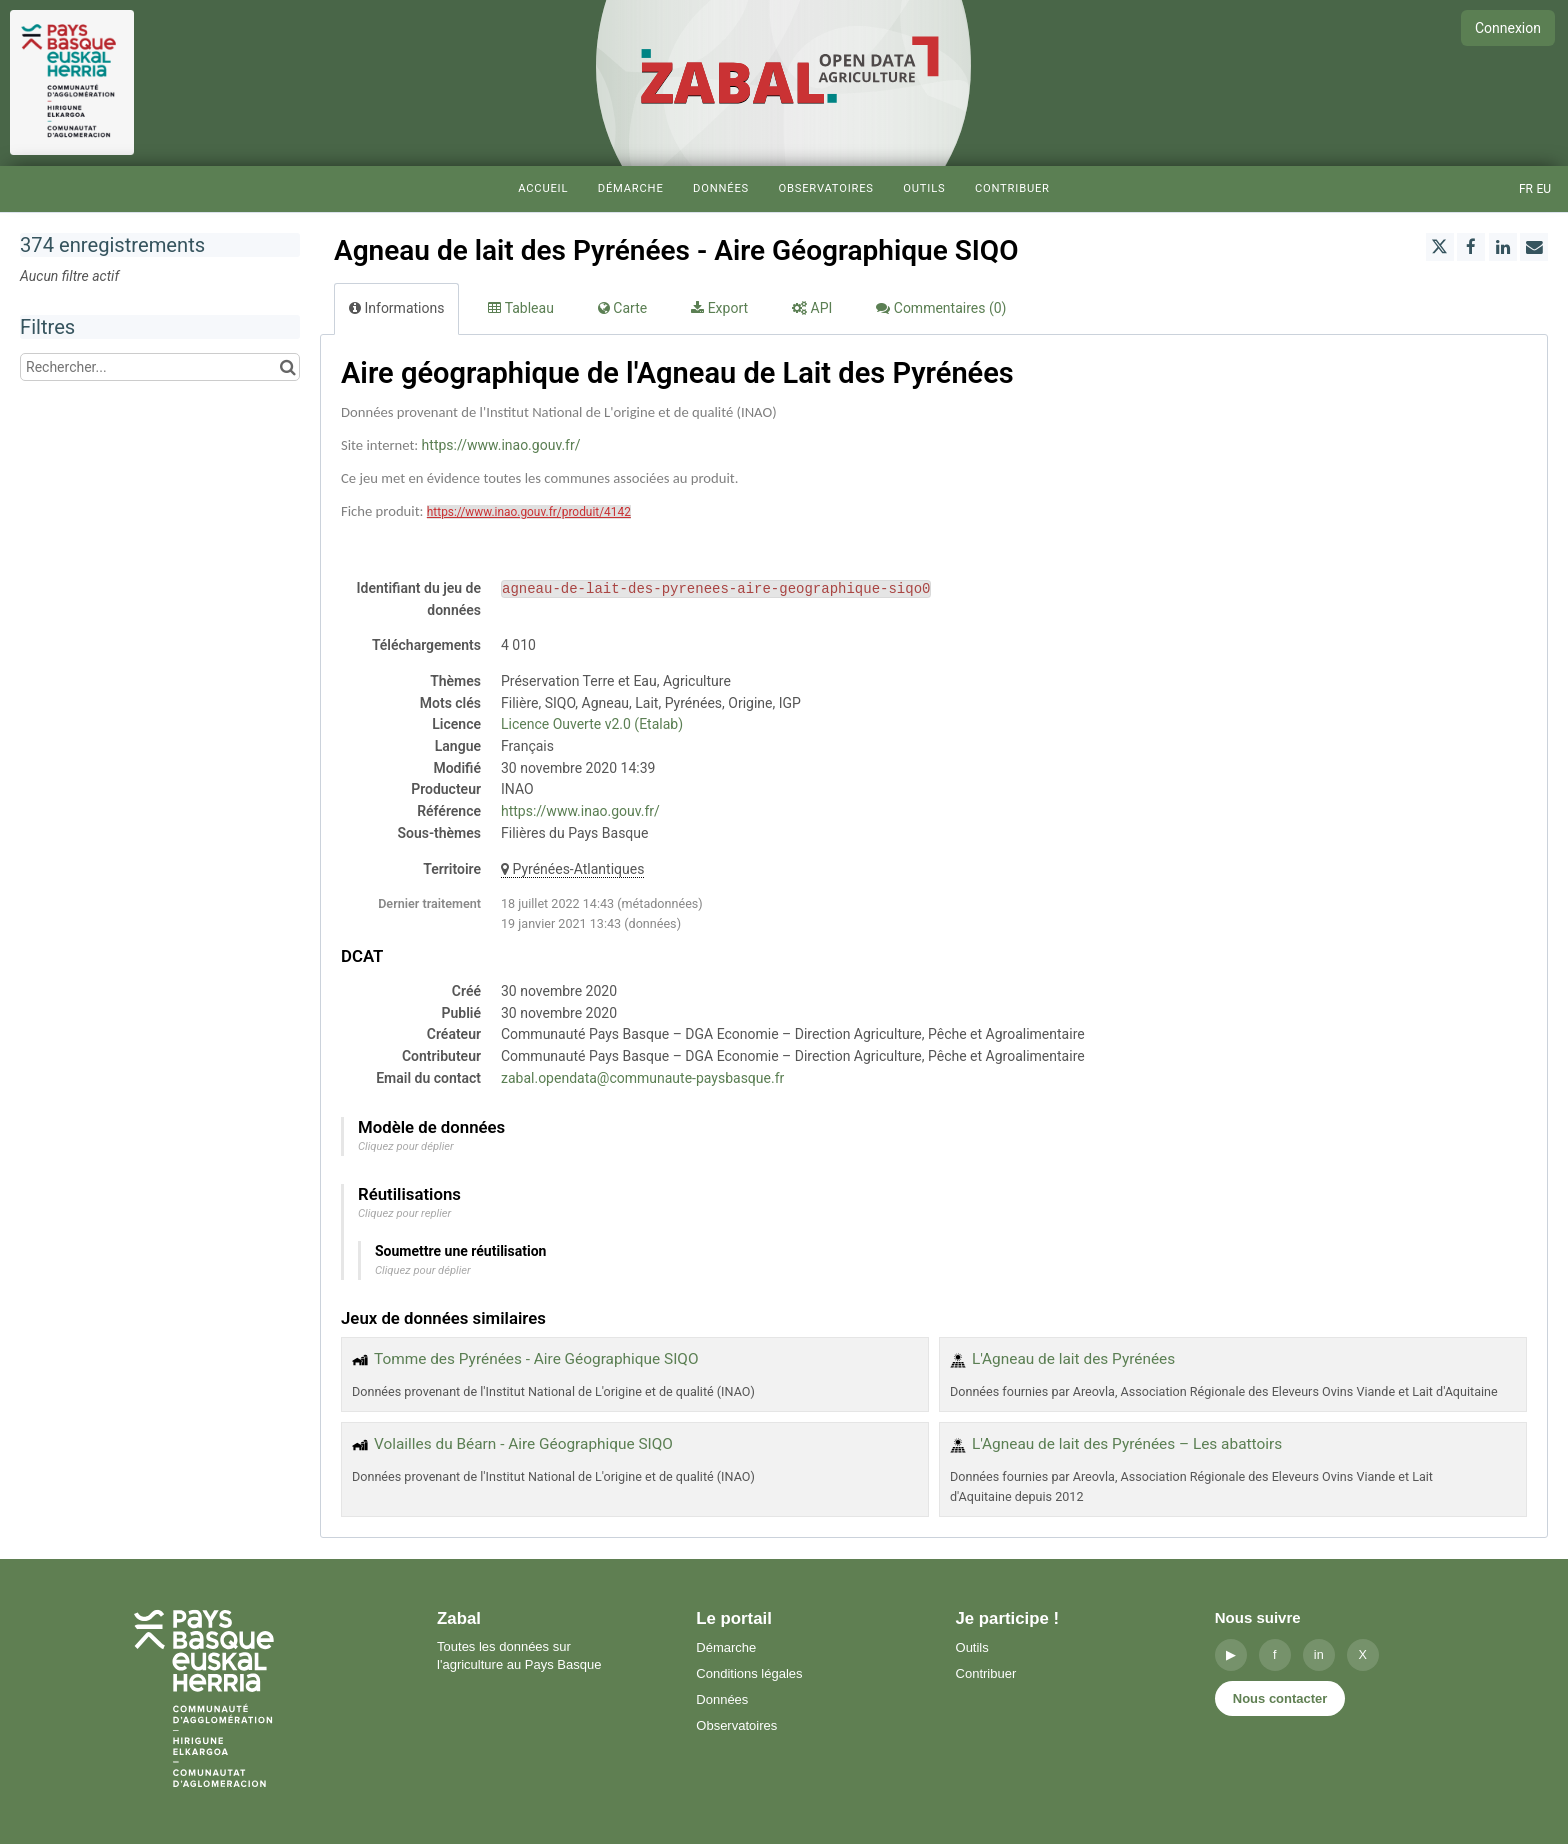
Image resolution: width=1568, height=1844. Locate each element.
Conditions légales (749, 1673)
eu (1543, 189)
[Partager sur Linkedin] (1503, 247)
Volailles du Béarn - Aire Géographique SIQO (523, 1444)
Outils (924, 188)
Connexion (1508, 28)
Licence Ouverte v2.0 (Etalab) (592, 724)
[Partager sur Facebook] (1471, 247)
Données (721, 188)
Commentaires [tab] (941, 308)
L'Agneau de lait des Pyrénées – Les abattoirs (1127, 1444)
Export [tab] (719, 308)
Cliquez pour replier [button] (404, 1213)
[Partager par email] (1534, 247)
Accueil (543, 188)
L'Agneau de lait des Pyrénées (1073, 1359)
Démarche (631, 188)
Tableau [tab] (520, 308)
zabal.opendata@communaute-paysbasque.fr (642, 1078)
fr (1526, 189)
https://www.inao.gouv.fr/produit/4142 (529, 512)
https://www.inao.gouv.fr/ (501, 445)
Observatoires (825, 188)
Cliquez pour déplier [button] (406, 1146)
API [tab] (812, 308)
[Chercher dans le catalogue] (287, 367)
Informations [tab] (396, 308)
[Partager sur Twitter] (1440, 247)
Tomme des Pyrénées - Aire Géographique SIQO (536, 1359)
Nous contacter (1280, 1698)
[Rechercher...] (160, 367)
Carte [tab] (622, 308)
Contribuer (1012, 188)
